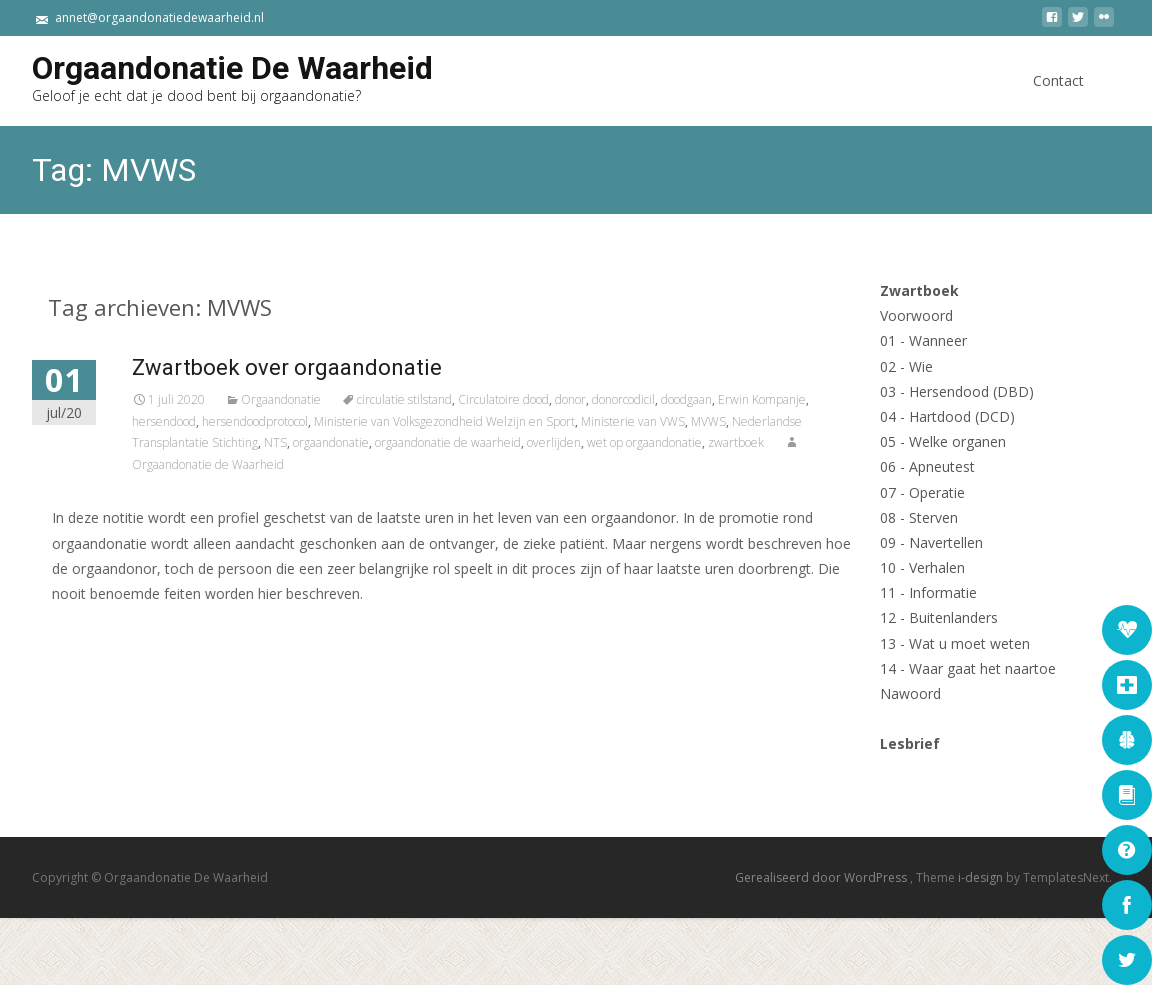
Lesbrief (910, 743)
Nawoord (910, 693)
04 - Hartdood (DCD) (947, 416)
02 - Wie (906, 366)
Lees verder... (156, 654)
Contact (1058, 98)
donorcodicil (679, 399)
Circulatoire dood (559, 399)
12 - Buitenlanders (939, 617)
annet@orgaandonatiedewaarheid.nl (159, 17)
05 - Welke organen (943, 441)
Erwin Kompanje (818, 399)
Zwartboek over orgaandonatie (343, 367)
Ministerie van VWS (689, 421)
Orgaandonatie (337, 399)
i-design (982, 877)
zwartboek (792, 442)
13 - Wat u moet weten (955, 643)
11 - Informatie (928, 592)
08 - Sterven (919, 517)
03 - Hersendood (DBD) (957, 391)
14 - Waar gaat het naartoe (968, 668)
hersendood (220, 421)
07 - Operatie (922, 492)
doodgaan (742, 399)
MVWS (764, 421)
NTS (331, 442)
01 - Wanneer (923, 340)
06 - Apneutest (927, 466)
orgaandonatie (387, 442)
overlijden (610, 442)
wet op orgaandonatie (700, 442)
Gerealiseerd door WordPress (822, 877)
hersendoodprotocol (311, 421)
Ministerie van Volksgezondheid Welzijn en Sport (500, 421)
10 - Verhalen (922, 567)
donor (626, 399)
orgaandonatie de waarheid (504, 442)
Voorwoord (916, 315)
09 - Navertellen (931, 542)
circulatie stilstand (460, 399)
